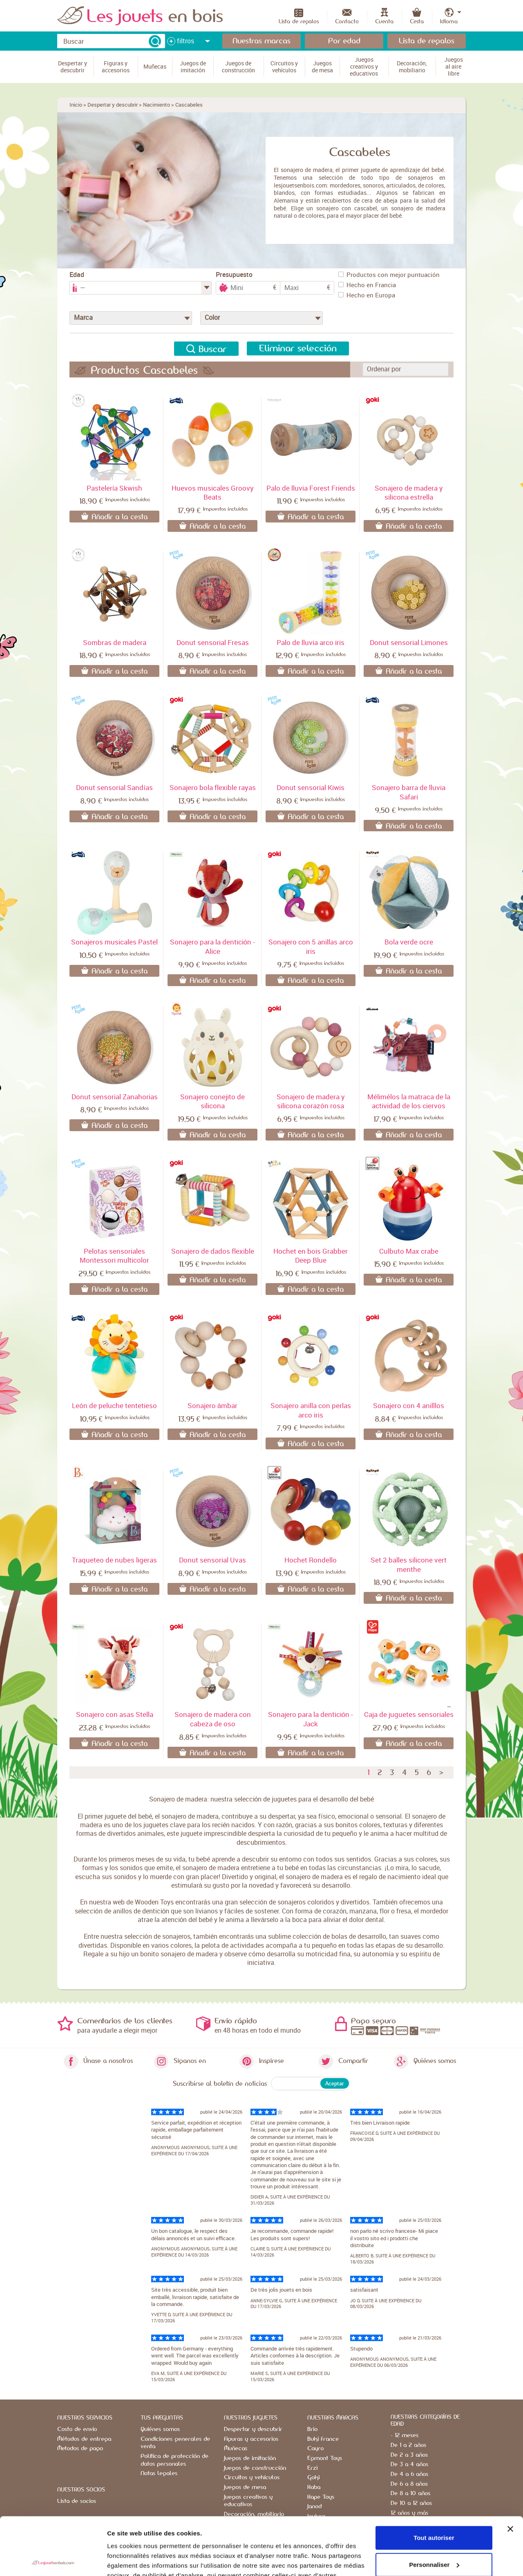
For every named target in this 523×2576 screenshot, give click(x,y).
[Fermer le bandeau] (510, 2471)
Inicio (75, 104)
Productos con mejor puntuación (388, 274)
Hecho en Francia (367, 285)
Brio (312, 2429)
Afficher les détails (134, 2559)
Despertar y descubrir (112, 104)
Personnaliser (434, 2506)
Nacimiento (156, 104)
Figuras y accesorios (251, 2439)
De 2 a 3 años (409, 2455)
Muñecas (235, 2448)
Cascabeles (189, 104)
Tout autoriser (433, 2480)
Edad (76, 274)
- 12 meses (404, 2435)
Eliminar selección (298, 348)
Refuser (433, 2533)
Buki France (323, 2439)
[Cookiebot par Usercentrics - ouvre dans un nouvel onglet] (53, 2560)
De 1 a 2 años (408, 2445)
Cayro (315, 2448)
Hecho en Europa (366, 295)
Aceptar (334, 2083)
